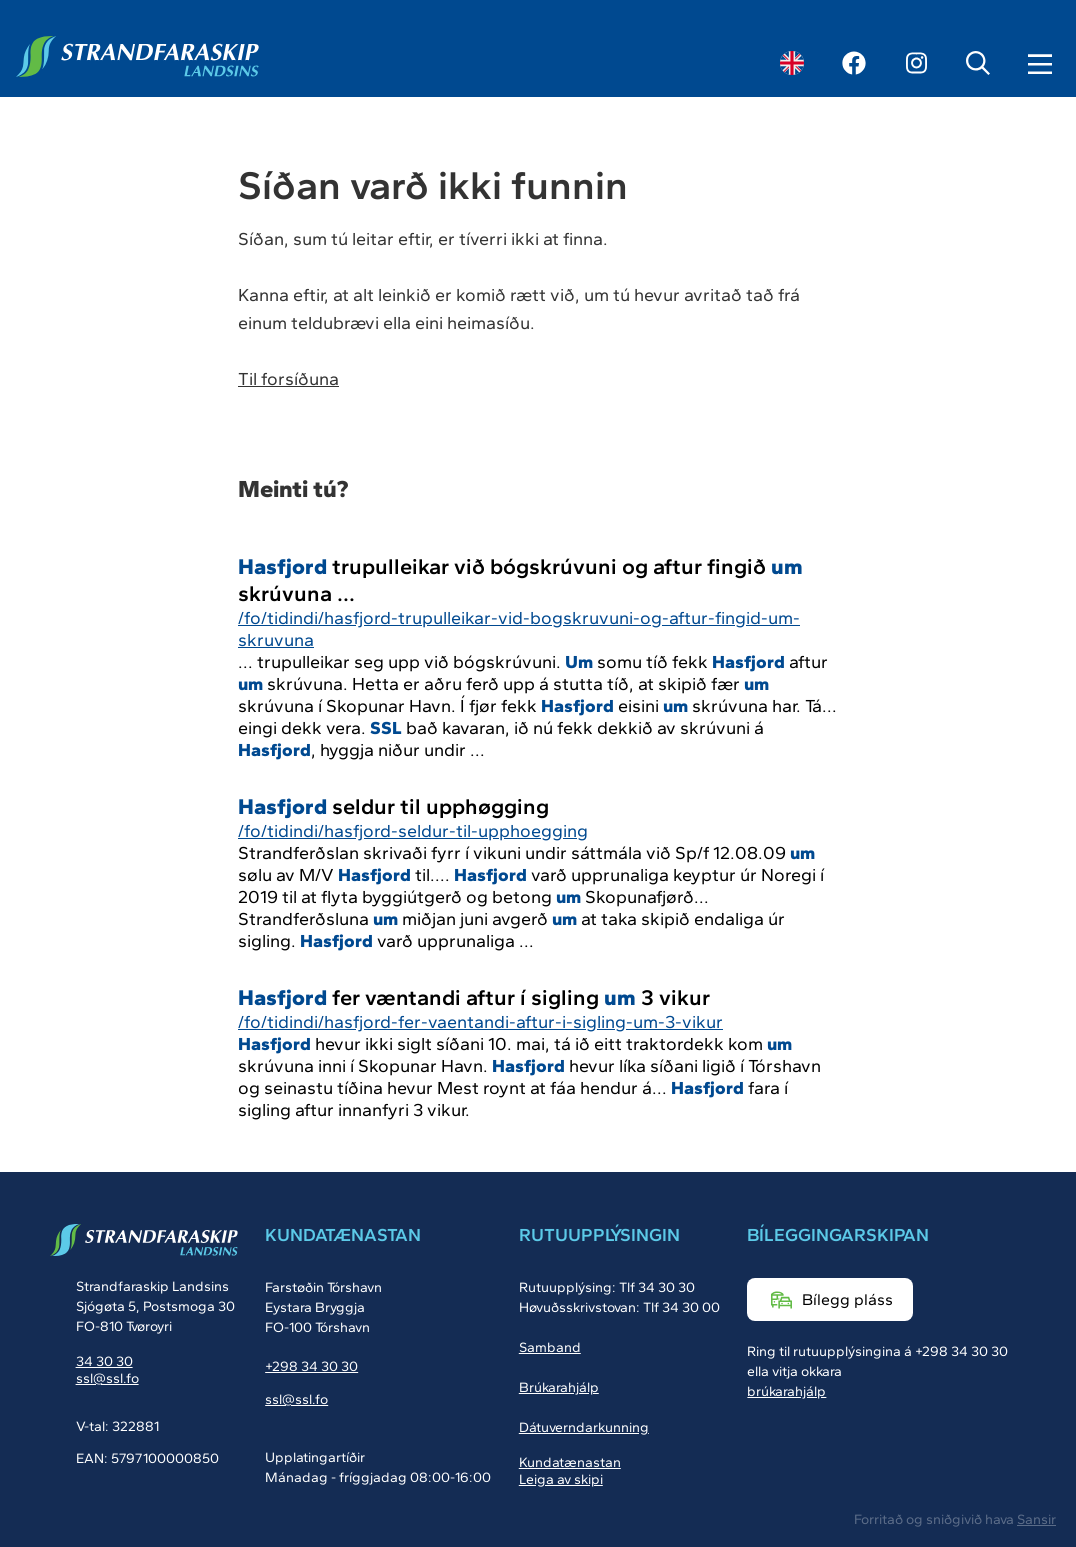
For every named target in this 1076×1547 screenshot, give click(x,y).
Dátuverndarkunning (584, 1427)
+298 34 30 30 (311, 1366)
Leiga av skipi (561, 1479)
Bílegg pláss (847, 1299)
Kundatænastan (570, 1462)
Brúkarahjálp (559, 1387)
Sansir (1036, 1519)
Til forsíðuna (288, 379)
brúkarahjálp (786, 1391)
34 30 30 (104, 1361)
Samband (550, 1347)
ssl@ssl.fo (107, 1378)
